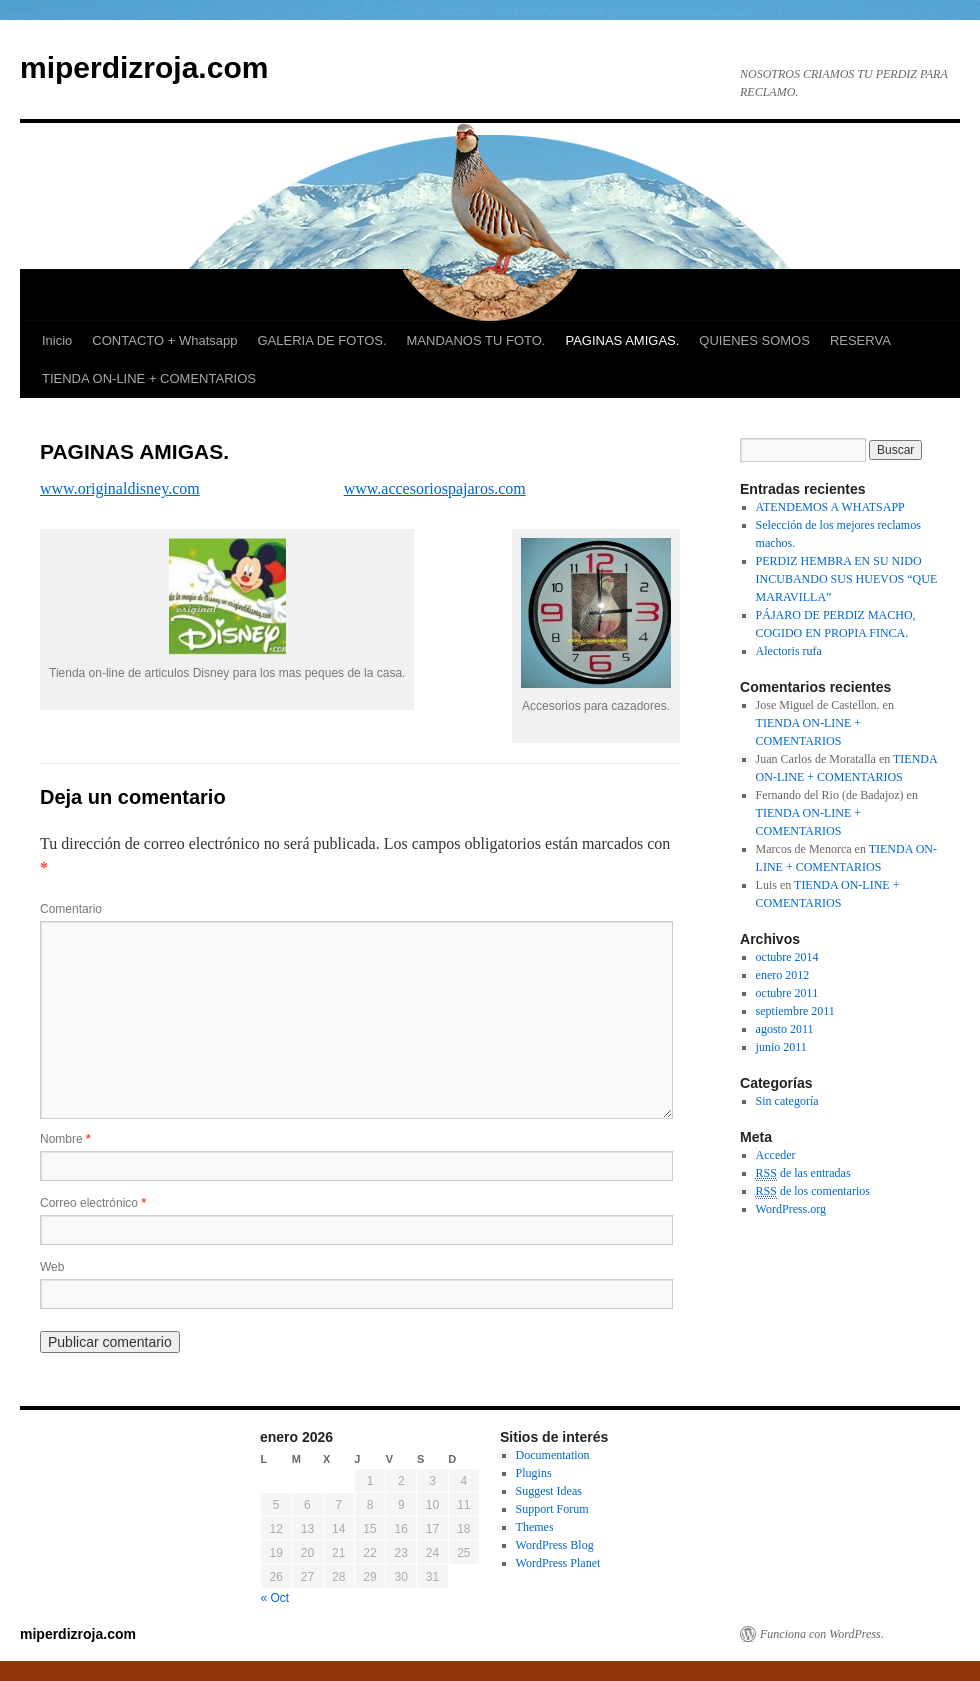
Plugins (534, 1473)
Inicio (57, 340)
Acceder (776, 1155)
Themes (535, 1527)
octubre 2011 (787, 993)
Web (52, 1267)
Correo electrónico (93, 1203)
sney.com (170, 488)
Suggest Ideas (549, 1491)
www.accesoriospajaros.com (435, 488)
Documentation (553, 1455)
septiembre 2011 (795, 1011)
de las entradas (803, 1173)
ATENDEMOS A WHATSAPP (830, 507)
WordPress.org (791, 1209)
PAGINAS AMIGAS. (622, 340)
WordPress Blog (555, 1545)
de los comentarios (813, 1191)
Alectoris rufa (789, 651)
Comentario (71, 909)
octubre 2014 (787, 957)
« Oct (275, 1598)
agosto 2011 (785, 1029)
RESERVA (860, 340)
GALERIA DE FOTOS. (321, 340)
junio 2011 (781, 1047)
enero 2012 (783, 975)
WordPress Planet (558, 1563)
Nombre (65, 1139)
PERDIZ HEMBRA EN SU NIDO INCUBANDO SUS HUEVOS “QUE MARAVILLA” (847, 579)
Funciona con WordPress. (822, 1634)
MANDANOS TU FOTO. (476, 340)
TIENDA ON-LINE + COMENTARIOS (149, 378)
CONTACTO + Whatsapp (164, 340)
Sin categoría (787, 1101)
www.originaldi (90, 488)
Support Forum (552, 1509)
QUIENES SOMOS (754, 340)
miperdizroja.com (144, 67)
